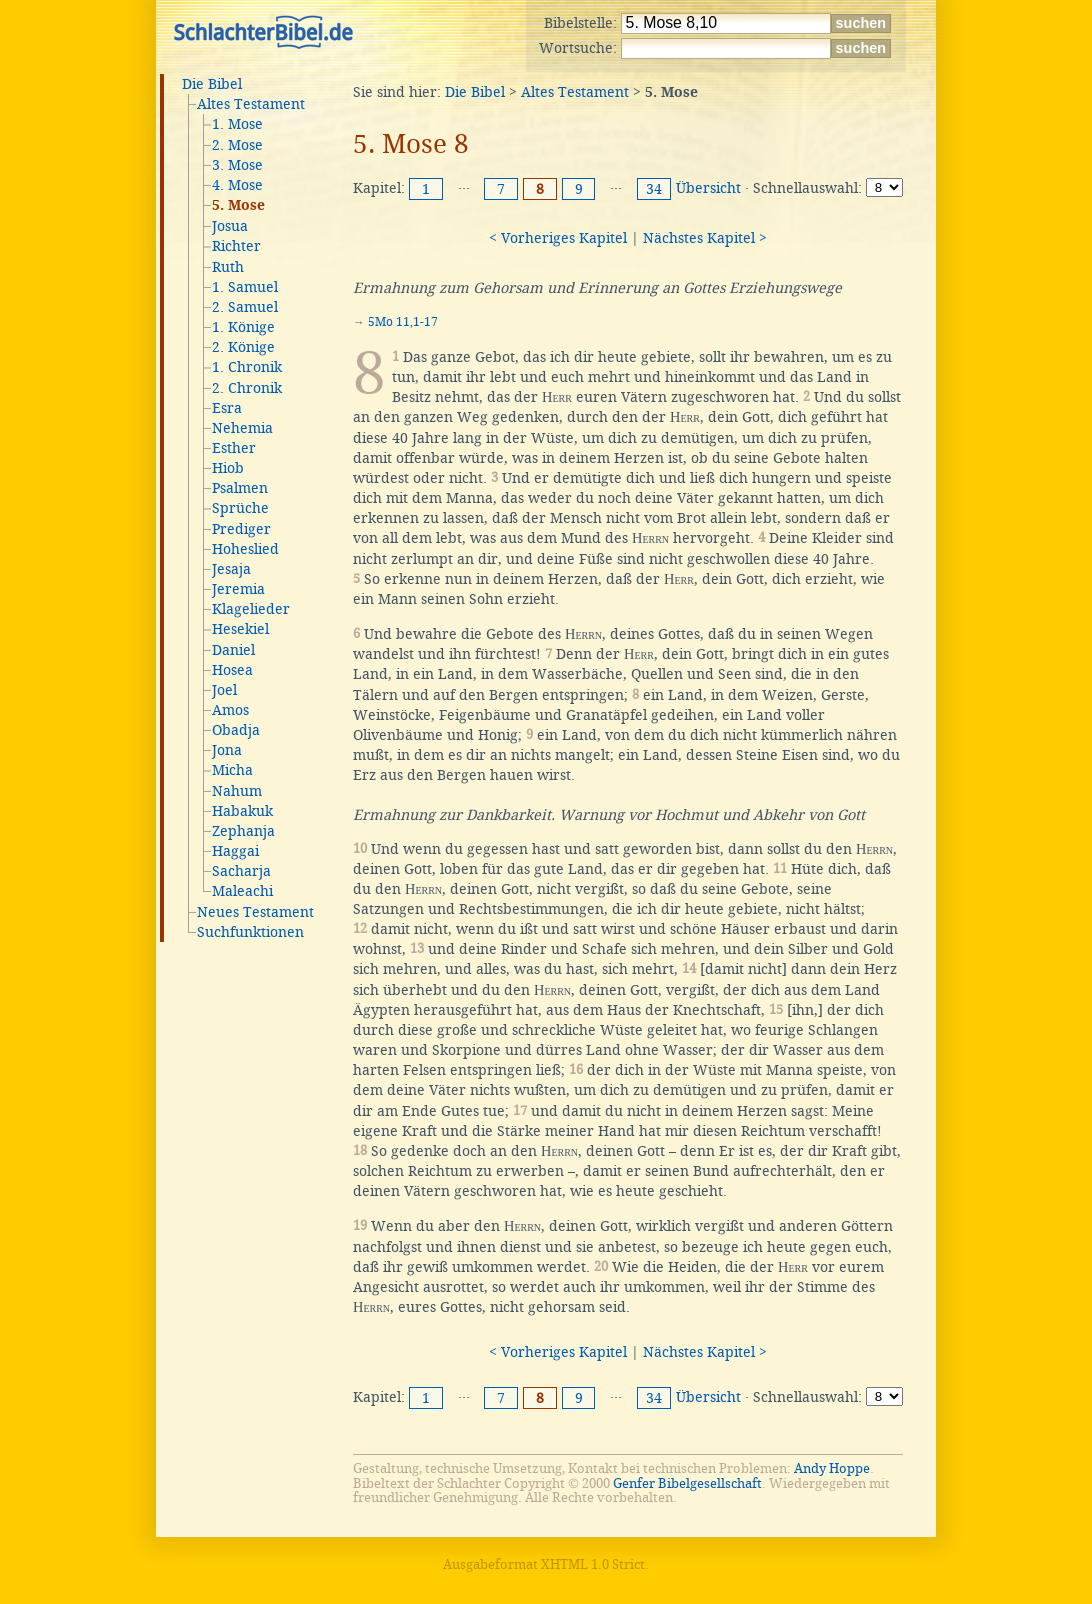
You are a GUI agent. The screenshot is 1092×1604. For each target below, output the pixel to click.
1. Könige (243, 327)
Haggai (235, 851)
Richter (236, 246)
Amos (230, 710)
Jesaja (231, 569)
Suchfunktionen (250, 932)
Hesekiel (240, 629)
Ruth (228, 267)
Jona (227, 750)
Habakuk (242, 811)
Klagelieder (251, 609)
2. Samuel (245, 307)
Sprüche (240, 508)
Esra (227, 408)
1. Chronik (247, 367)
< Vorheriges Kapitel (558, 238)
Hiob (228, 468)
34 (654, 189)
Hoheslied (245, 549)
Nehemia (242, 428)
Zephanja (243, 831)
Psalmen (240, 488)
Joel (224, 690)
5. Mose (238, 206)
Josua (230, 226)
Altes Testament (251, 104)
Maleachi (242, 891)
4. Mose (237, 185)
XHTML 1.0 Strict (593, 1564)
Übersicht (708, 188)
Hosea (232, 670)
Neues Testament (255, 912)
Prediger (241, 529)
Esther (234, 448)
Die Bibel (212, 84)
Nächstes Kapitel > (705, 238)
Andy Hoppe (832, 1468)
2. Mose (237, 145)
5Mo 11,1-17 (403, 322)
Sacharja (241, 871)
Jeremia (238, 589)
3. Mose (237, 165)
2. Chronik (247, 388)
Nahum (237, 791)
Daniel (233, 650)
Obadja (236, 730)
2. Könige (243, 347)
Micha (232, 770)
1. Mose (237, 124)
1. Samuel (245, 287)
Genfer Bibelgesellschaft (687, 1483)
